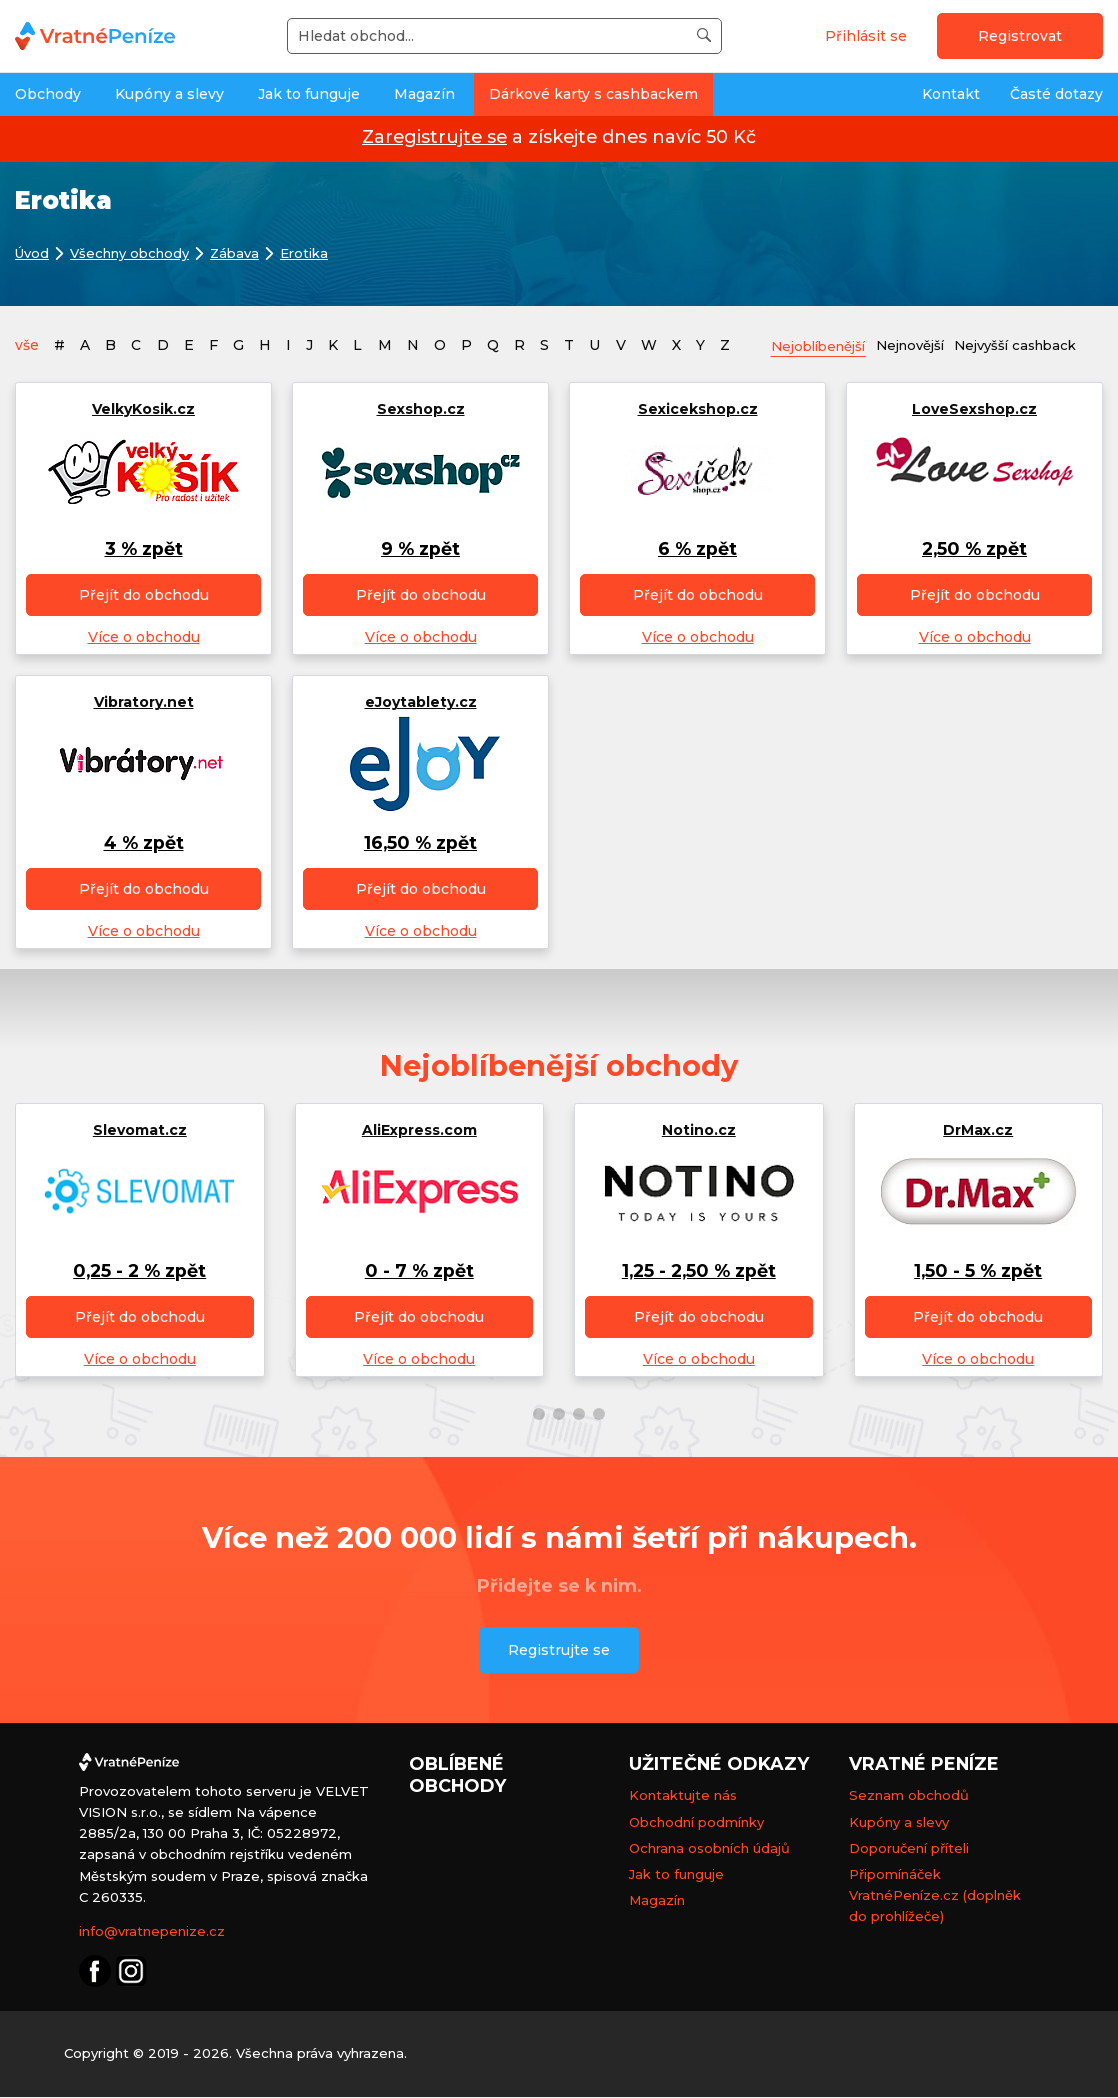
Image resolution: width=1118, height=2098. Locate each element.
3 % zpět (144, 549)
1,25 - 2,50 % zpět (699, 1271)
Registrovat (1020, 36)
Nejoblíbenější (824, 345)
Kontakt (951, 94)
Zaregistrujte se (434, 136)
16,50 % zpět (420, 843)
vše (27, 345)
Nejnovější (925, 344)
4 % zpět (144, 843)
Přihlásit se (866, 36)
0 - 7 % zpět (419, 1271)
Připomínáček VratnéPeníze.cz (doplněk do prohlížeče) (935, 1895)
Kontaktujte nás (683, 1796)
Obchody (48, 94)
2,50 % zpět (974, 549)
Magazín (424, 94)
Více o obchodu (144, 638)
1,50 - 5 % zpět (978, 1271)
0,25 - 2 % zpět (139, 1271)
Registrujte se (559, 1651)
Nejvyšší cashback (1039, 344)
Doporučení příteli (909, 1848)
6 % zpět (697, 549)
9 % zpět (420, 549)
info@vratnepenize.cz (152, 1931)
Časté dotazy (1056, 94)
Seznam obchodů (909, 1796)
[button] (519, 1415)
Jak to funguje (309, 94)
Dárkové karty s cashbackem (593, 94)
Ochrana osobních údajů (709, 1848)
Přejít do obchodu (144, 596)
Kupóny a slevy (169, 94)
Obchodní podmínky (696, 1822)
